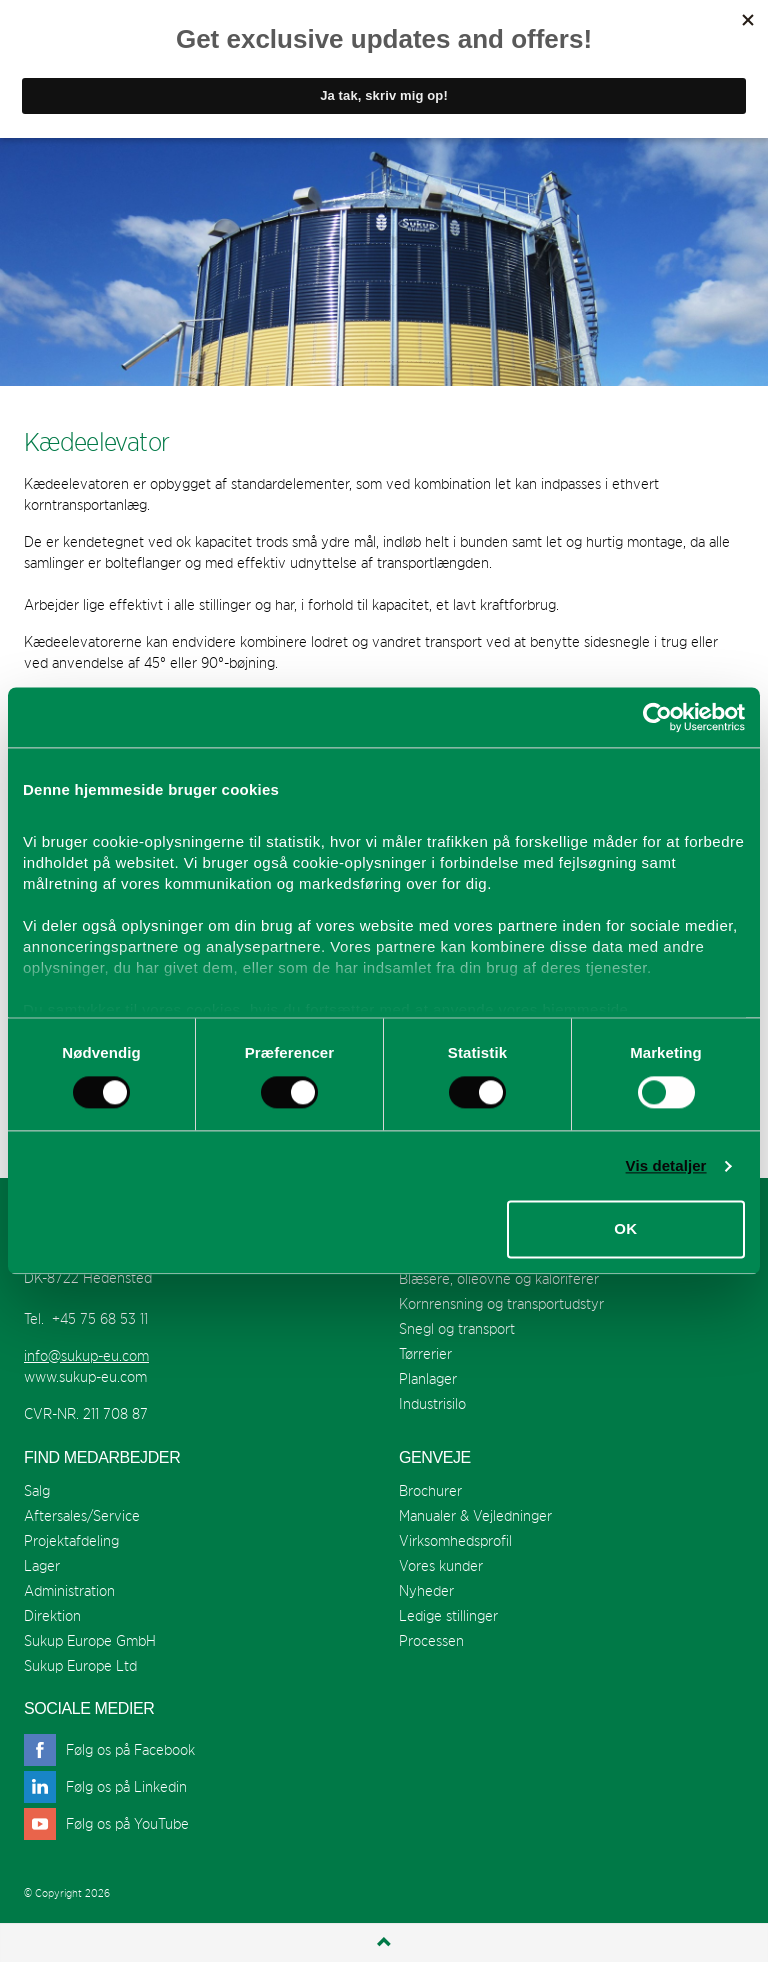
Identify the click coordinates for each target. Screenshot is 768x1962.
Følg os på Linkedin (126, 1786)
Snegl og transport (457, 1328)
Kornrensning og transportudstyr (501, 1303)
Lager (42, 1565)
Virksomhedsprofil (455, 1540)
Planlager (428, 1378)
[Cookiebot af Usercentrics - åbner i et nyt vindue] (657, 717)
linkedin (40, 1787)
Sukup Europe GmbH (90, 1640)
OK (625, 1229)
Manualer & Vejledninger (475, 1515)
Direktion (52, 1615)
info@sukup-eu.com (86, 1355)
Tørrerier (425, 1353)
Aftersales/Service (82, 1515)
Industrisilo (432, 1403)
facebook (40, 1750)
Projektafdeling (71, 1540)
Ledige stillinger (448, 1615)
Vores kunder (441, 1565)
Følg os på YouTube (127, 1823)
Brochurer (430, 1490)
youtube (40, 1824)
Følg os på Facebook (130, 1749)
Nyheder (426, 1590)
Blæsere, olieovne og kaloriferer (499, 1278)
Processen (431, 1640)
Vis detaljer (666, 1165)
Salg (37, 1490)
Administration (69, 1590)
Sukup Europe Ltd (80, 1665)
